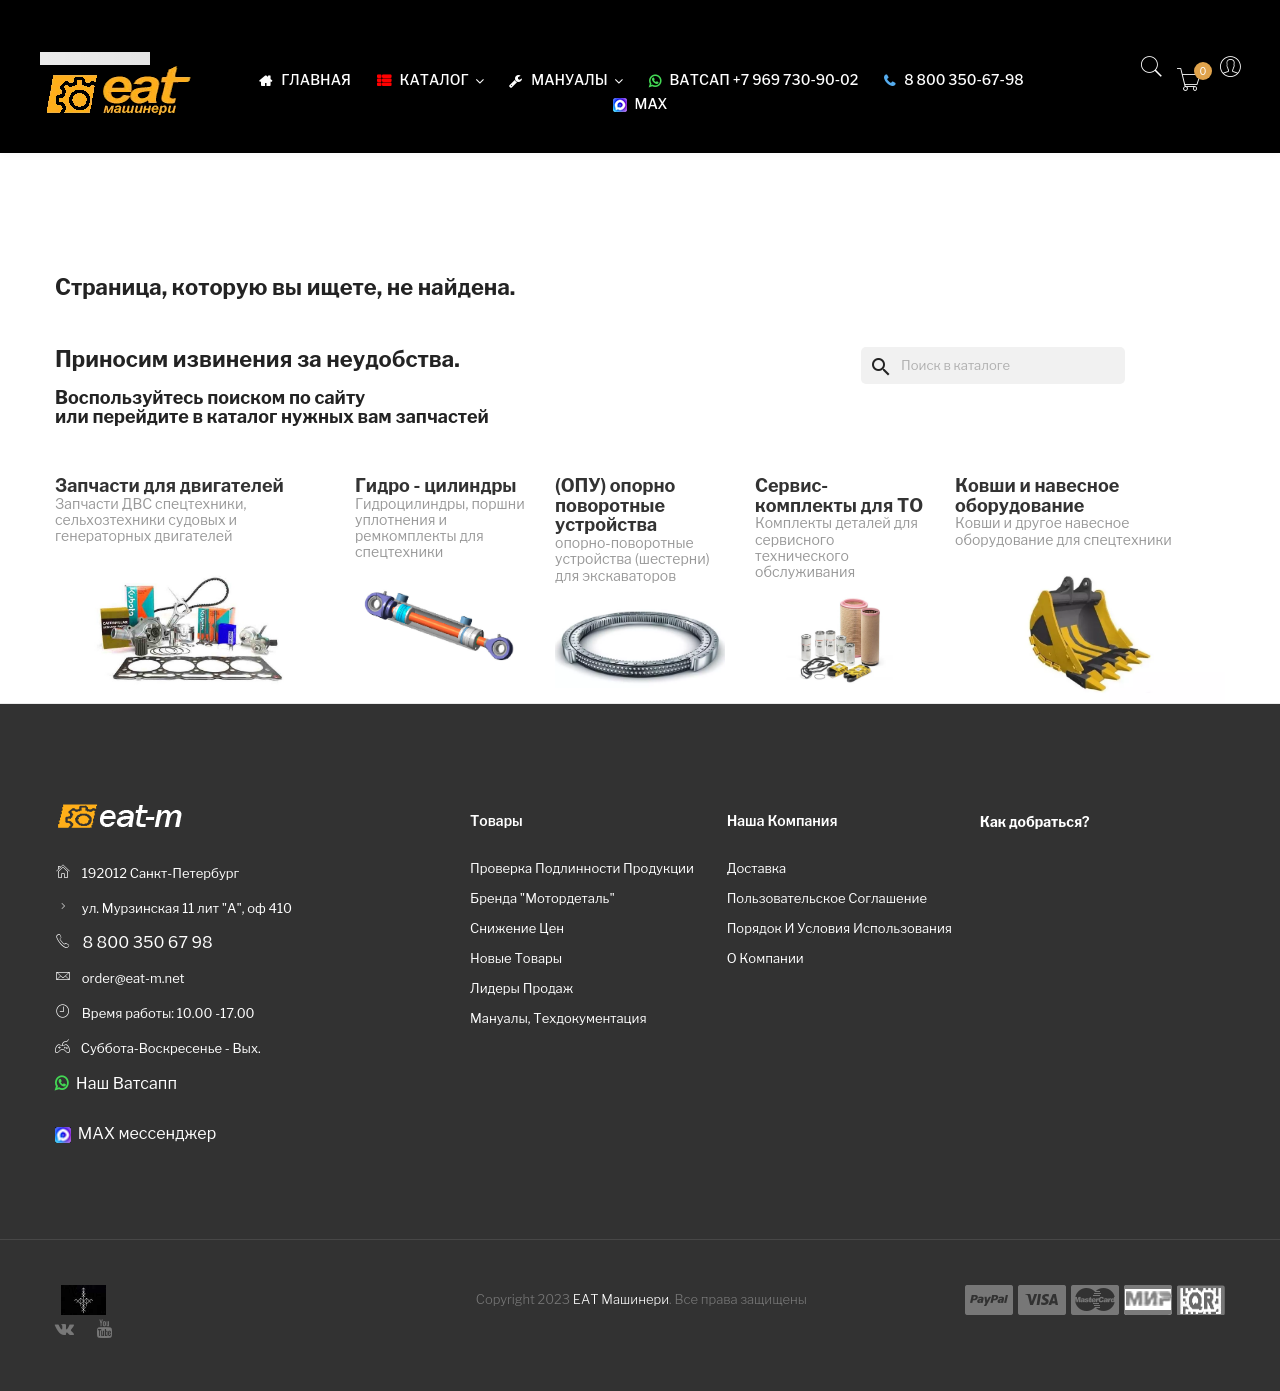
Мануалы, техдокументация (558, 1018)
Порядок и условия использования (839, 928)
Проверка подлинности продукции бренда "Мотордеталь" (582, 883)
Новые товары (516, 958)
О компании (765, 958)
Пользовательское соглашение (827, 898)
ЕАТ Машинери (621, 1299)
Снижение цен (517, 928)
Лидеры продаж (521, 988)
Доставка (757, 868)
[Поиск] (993, 365)
